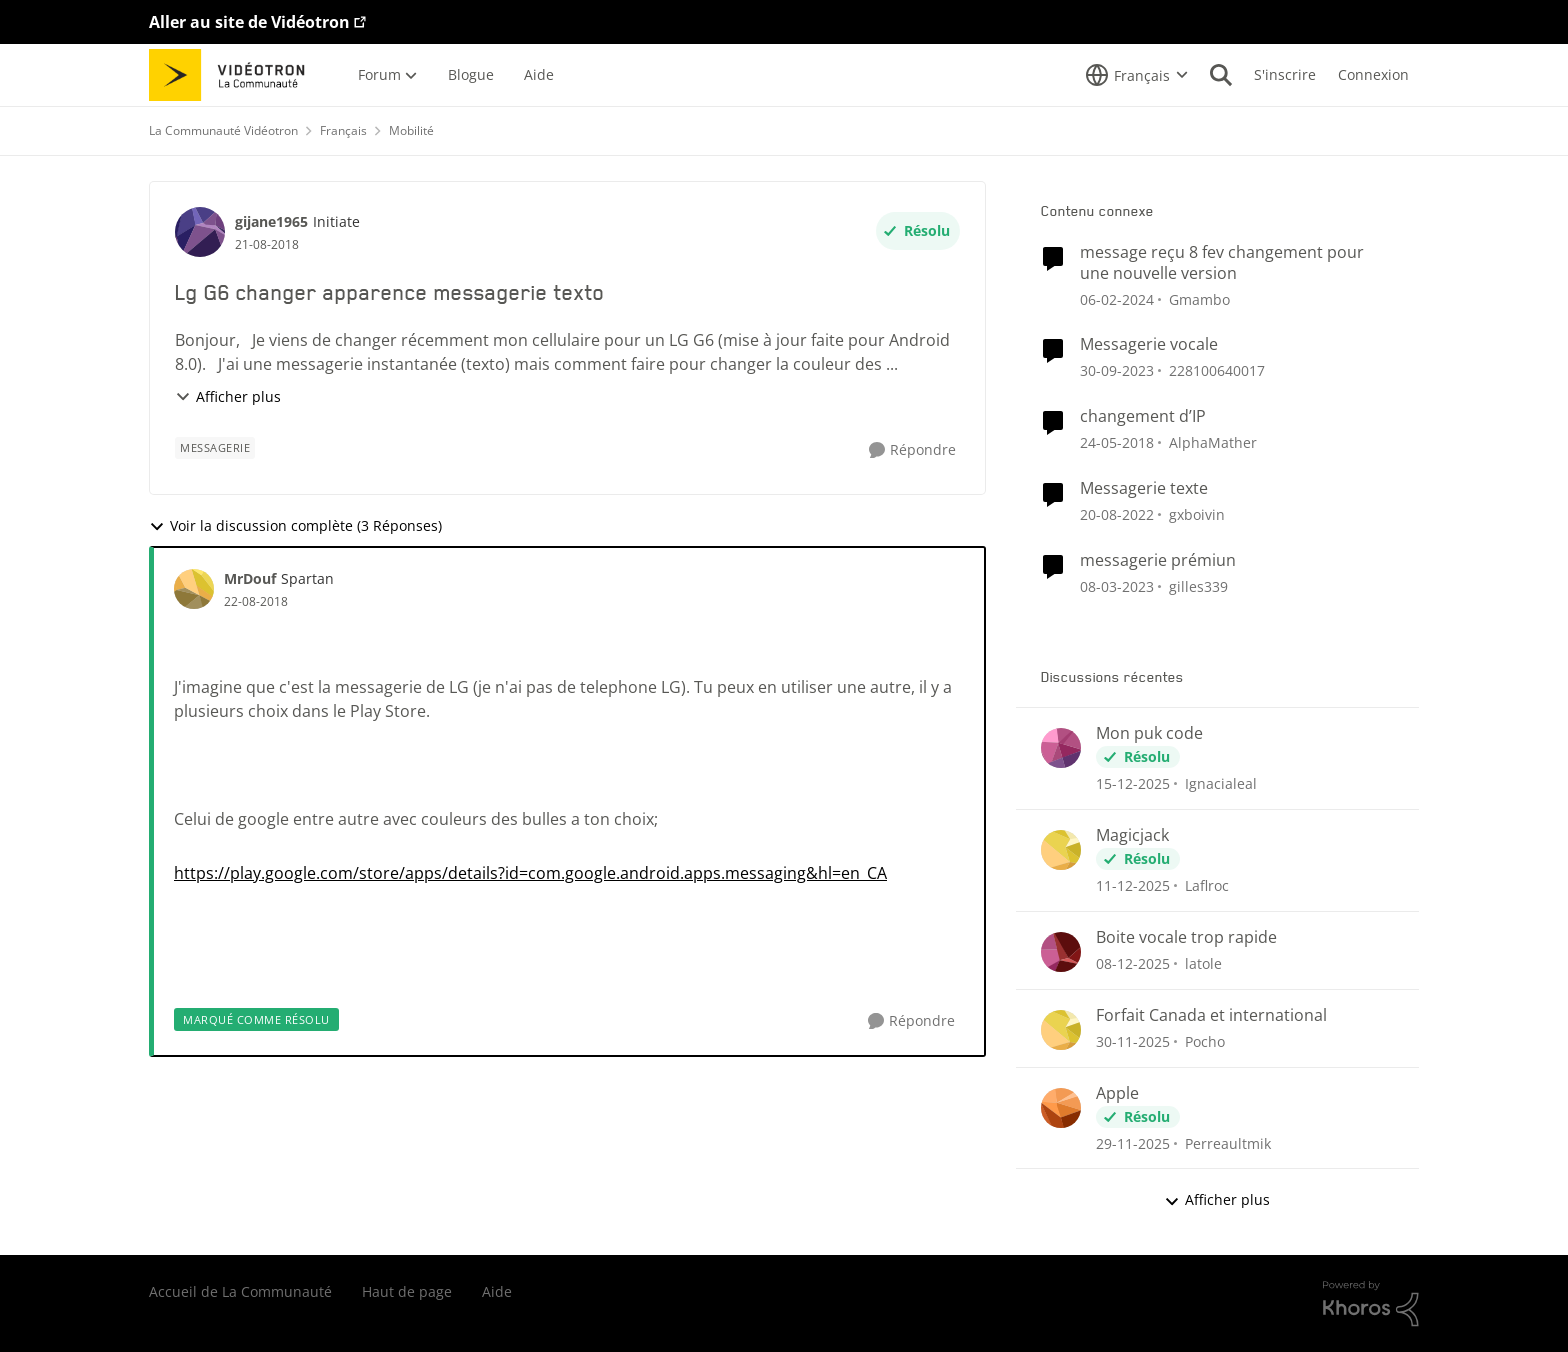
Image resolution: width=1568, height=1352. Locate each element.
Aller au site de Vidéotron (249, 22)
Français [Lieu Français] (343, 130)
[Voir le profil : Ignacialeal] (1061, 748)
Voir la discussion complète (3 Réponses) (295, 525)
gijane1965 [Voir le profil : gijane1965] (271, 221)
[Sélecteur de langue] (1137, 75)
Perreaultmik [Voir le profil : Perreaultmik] (1228, 1142)
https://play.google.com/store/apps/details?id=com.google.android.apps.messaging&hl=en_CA (530, 873)
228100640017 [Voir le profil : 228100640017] (1217, 370)
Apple (1117, 1093)
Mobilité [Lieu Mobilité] (411, 130)
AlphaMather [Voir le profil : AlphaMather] (1213, 442)
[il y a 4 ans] (1117, 514)
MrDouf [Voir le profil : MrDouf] (250, 578)
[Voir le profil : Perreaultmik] (1061, 1108)
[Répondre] (912, 450)
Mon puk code (1149, 733)
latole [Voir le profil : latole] (1203, 963)
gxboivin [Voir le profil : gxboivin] (1197, 514)
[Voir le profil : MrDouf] (194, 589)
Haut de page (407, 1291)
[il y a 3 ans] (1117, 298)
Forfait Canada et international (1211, 1015)
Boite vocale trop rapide (1186, 937)
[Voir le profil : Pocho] (1061, 1030)
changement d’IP (1143, 416)
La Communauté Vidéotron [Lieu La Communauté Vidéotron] (223, 130)
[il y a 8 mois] (1133, 783)
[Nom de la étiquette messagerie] (215, 448)
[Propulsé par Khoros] (1371, 1304)
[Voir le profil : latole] (1061, 952)
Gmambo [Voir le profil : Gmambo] (1199, 298)
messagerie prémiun (1158, 560)
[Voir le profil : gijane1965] (200, 232)
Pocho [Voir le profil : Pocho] (1205, 1041)
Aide (497, 1291)
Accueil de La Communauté (240, 1291)
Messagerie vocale (1149, 344)
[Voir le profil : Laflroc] (1061, 850)
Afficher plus (228, 396)
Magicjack (1132, 835)
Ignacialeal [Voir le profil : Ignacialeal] (1221, 783)
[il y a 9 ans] (1117, 442)
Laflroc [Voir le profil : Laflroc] (1207, 885)
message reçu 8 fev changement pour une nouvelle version (1222, 263)
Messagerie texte (1144, 488)
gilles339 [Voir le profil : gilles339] (1198, 586)
